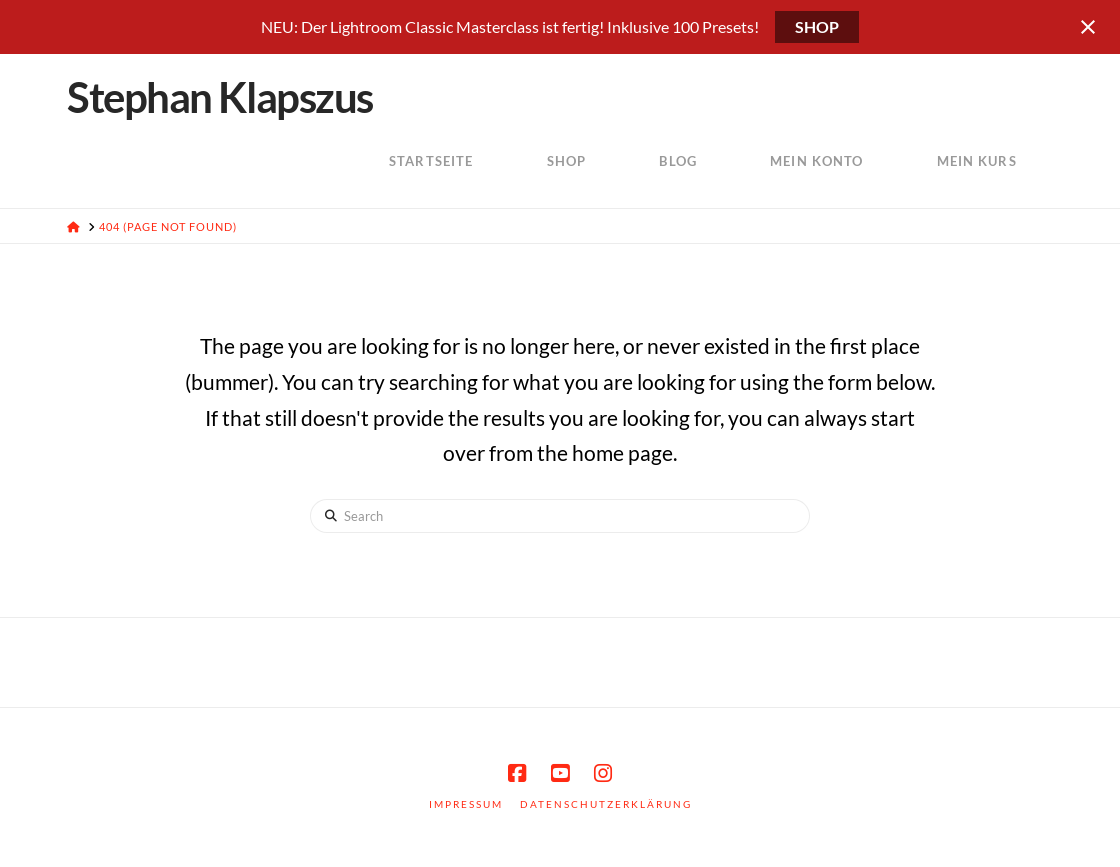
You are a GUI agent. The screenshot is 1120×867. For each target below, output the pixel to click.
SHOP (817, 26)
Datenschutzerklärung (606, 804)
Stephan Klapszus (219, 97)
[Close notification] (1088, 27)
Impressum (466, 804)
